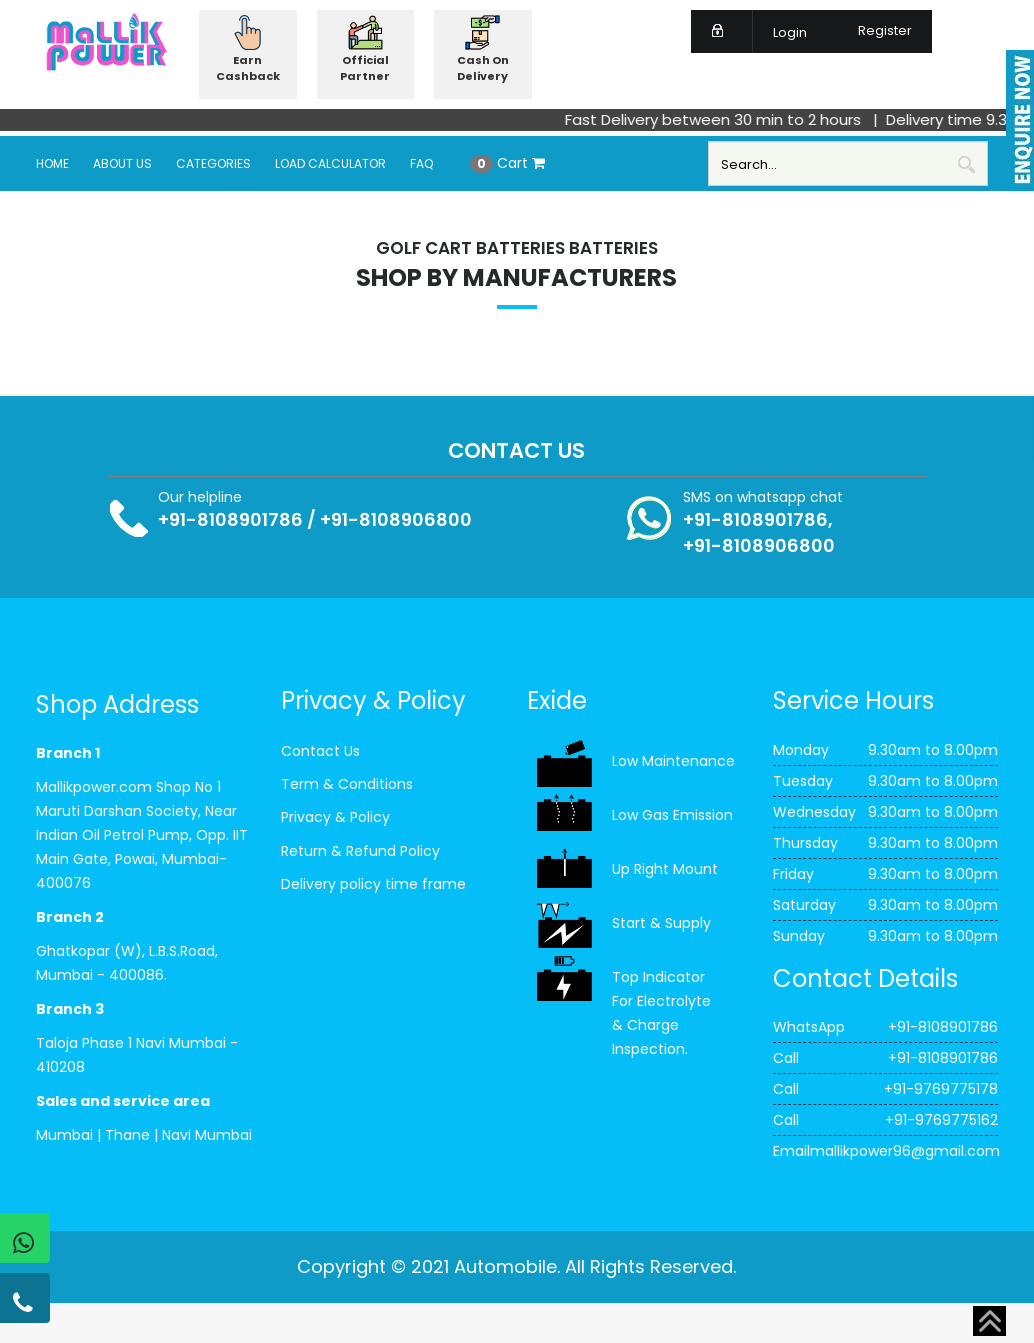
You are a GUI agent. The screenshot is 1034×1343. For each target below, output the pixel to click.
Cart (507, 163)
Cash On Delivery (483, 68)
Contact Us (320, 751)
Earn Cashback (248, 68)
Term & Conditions (347, 784)
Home (52, 163)
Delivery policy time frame (373, 884)
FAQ (421, 163)
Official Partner (365, 68)
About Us (122, 163)
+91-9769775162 (941, 1120)
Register (873, 30)
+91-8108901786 (230, 519)
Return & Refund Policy (360, 851)
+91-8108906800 (396, 519)
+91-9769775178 (941, 1089)
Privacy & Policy (335, 817)
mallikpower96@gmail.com (905, 1151)
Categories (213, 163)
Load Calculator (330, 163)
